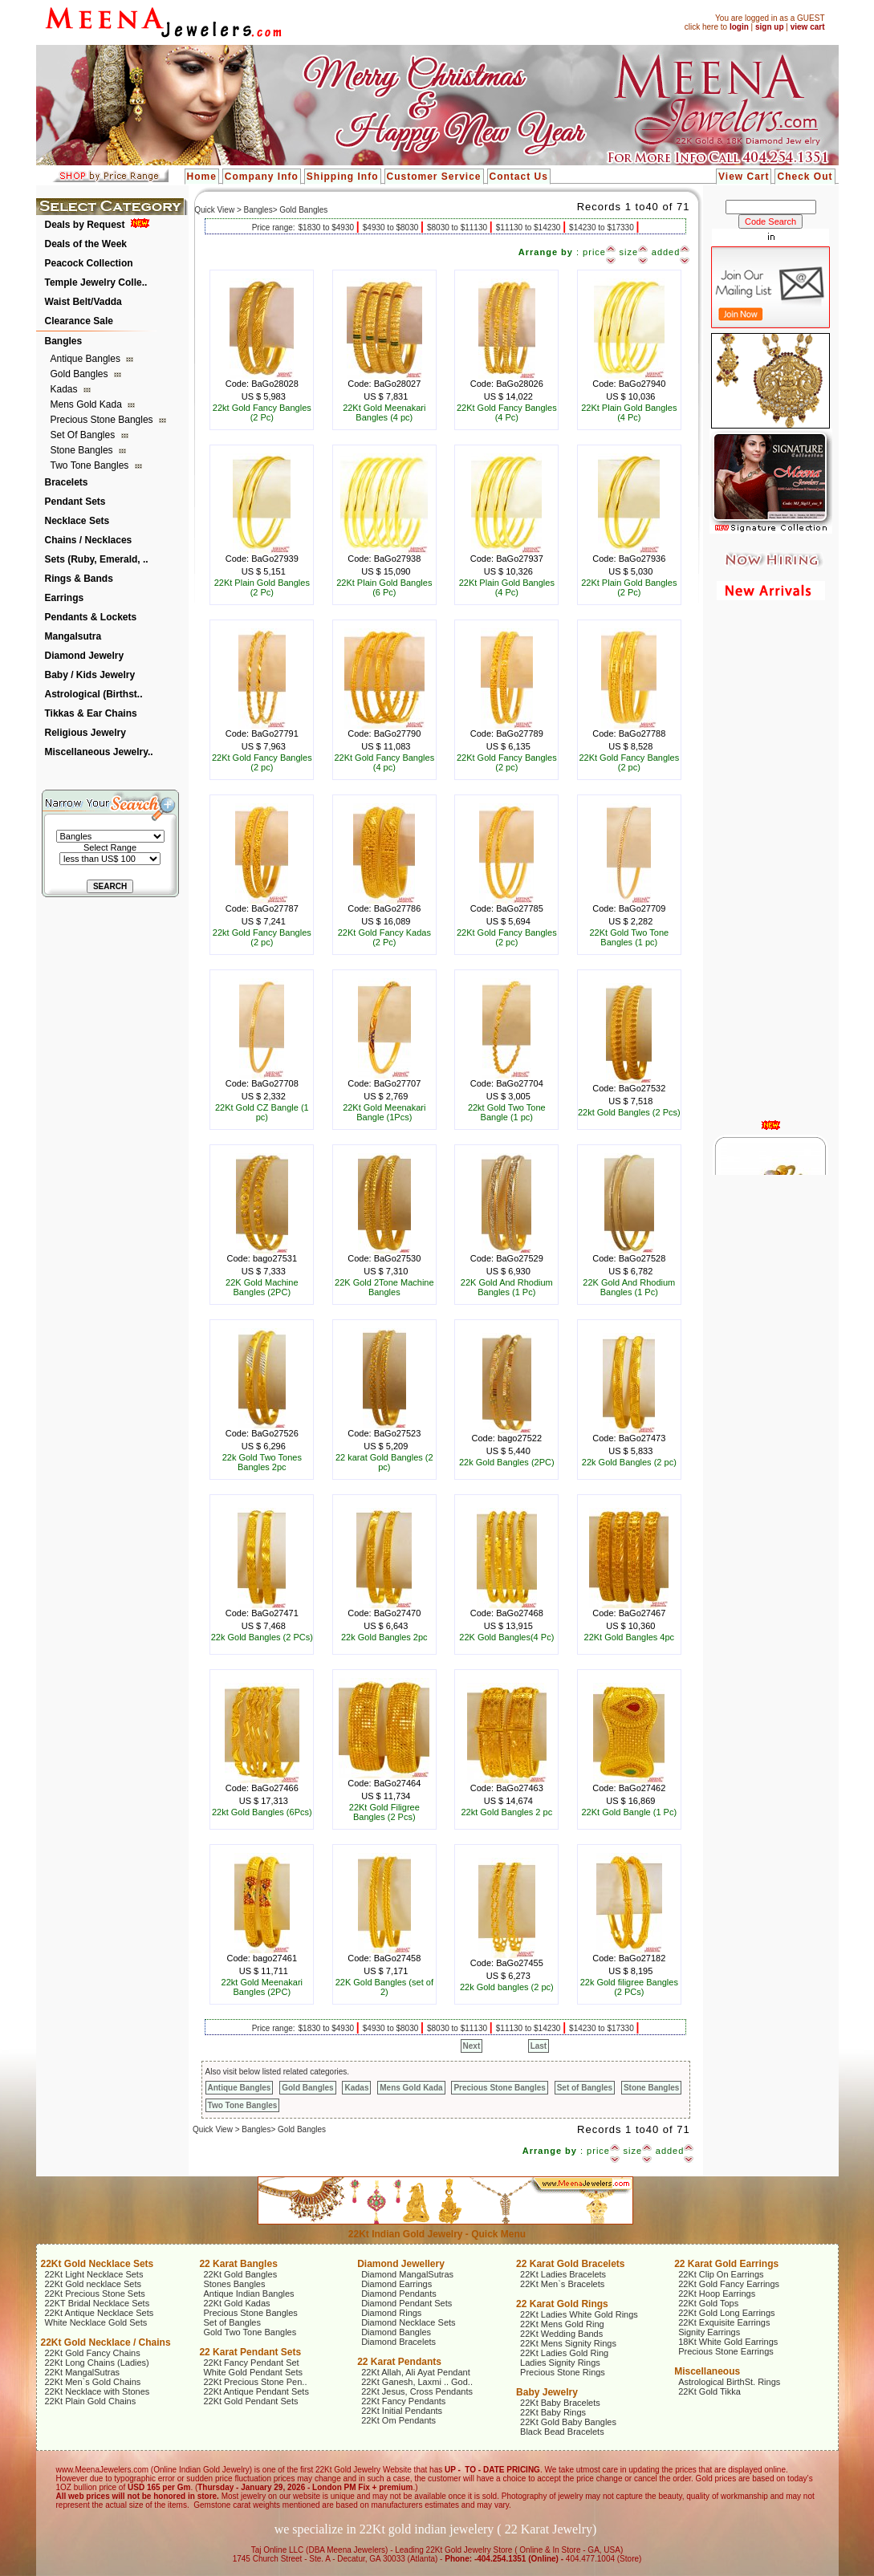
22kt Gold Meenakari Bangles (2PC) (262, 1987)
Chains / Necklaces (88, 540)
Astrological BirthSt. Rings (729, 2382)
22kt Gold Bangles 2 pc (506, 1812)
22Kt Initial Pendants (401, 2411)
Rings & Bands (79, 578)
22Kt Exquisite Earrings (724, 2322)
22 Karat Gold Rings (562, 2304)
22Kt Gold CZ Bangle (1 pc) (262, 1112)
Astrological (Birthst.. (94, 694)
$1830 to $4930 (327, 227)
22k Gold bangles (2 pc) (507, 1987)
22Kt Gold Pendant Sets (250, 2401)
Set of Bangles (84, 435)
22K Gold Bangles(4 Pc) (506, 1637)
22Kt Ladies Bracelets (563, 2274)
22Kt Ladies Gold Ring (564, 2353)
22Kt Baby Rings (553, 2412)
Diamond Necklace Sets (408, 2322)
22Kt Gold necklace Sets (93, 2284)
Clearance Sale (79, 321)
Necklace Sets (77, 520)
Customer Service (434, 176)
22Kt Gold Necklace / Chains (106, 2342)
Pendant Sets (75, 501)
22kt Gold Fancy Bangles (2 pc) (262, 937)
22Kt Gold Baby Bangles (568, 2422)
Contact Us (519, 176)
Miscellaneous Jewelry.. (99, 752)
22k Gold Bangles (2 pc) (629, 1462)
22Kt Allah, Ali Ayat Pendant (415, 2372)
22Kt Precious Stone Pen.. (255, 2382)
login (739, 26)
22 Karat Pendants (399, 2361)
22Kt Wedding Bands (561, 2333)
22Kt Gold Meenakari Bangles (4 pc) (384, 412)
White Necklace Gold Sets (96, 2322)
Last (538, 2046)
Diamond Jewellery (401, 2263)
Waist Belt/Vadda (83, 301)
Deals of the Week (86, 244)
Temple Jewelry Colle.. (96, 282)
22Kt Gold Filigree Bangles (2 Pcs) (384, 1812)
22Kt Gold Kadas (236, 2303)
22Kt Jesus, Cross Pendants (417, 2391)
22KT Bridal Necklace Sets (97, 2303)
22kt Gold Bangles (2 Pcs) (629, 1112)
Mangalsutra (73, 636)
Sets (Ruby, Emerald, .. (96, 559)
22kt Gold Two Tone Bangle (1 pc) (507, 1112)
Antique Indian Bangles (248, 2293)
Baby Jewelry (547, 2392)
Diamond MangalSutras (407, 2274)
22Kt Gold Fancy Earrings (728, 2284)
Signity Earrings (709, 2332)
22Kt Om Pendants (398, 2420)
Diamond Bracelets (398, 2341)
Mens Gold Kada (88, 404)
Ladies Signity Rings (560, 2362)
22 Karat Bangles (238, 2263)
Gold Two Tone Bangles (249, 2332)
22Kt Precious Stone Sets (95, 2293)
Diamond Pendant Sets (406, 2303)
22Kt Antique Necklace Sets (99, 2313)
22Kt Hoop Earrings (716, 2293)
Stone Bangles (83, 450)
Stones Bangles (234, 2284)
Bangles (64, 341)
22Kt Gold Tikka (709, 2391)
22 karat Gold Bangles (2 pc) (384, 1462)
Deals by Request (85, 224)
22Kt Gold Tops (708, 2303)
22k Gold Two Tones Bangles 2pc (262, 1462)
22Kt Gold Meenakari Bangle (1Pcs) (384, 1112)
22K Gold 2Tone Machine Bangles (384, 1287)
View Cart (743, 176)
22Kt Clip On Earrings (720, 2274)
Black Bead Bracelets (562, 2431)
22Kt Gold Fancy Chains (92, 2353)
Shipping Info (343, 176)
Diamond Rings (391, 2313)
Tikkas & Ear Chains (91, 713)
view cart (808, 26)
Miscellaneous (707, 2371)
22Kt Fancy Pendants (403, 2401)
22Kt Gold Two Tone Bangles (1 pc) (629, 937)
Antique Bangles (87, 358)
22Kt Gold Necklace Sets (97, 2263)
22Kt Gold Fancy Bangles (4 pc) (384, 762)
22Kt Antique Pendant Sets (256, 2391)
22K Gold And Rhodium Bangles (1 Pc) (507, 1287)
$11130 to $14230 (529, 227)
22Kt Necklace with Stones (97, 2391)
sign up (769, 26)
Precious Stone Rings (562, 2372)
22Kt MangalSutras (82, 2372)
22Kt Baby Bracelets (560, 2402)
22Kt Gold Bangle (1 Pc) (629, 1812)
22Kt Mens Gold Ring (562, 2324)
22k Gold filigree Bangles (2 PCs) (629, 1987)
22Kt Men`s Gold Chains (93, 2382)
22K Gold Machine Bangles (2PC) (262, 1287)
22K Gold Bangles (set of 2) (384, 1987)
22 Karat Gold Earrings (726, 2263)
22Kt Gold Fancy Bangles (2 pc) (262, 762)
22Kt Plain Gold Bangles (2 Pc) (262, 587)
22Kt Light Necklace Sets (94, 2274)
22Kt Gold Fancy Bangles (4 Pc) (507, 412)
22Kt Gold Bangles (240, 2274)
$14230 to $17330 (602, 227)
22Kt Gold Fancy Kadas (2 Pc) (384, 937)
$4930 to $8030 (392, 227)
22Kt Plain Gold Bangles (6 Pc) (384, 587)
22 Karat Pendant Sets (250, 2352)
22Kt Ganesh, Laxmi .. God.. (417, 2382)
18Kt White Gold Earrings (728, 2341)
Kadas (65, 389)
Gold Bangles (81, 374)
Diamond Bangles (396, 2332)
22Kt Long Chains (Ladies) (97, 2362)
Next (472, 2046)
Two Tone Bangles (91, 465)
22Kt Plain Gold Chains (90, 2401)
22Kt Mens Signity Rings (568, 2343)
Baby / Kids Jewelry (90, 675)
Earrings (64, 597)
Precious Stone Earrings (726, 2351)
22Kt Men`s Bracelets (562, 2284)
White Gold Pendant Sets (253, 2372)
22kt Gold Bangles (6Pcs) (262, 1812)
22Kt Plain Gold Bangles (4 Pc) (629, 412)
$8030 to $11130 (458, 227)
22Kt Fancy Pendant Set (251, 2362)
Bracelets (66, 482)
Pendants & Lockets (91, 617)
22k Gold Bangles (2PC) (507, 1462)
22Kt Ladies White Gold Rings (579, 2314)
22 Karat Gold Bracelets (570, 2263)
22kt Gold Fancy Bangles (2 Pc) (262, 412)
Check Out (804, 176)
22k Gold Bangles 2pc (384, 1637)
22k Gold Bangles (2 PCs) (262, 1637)
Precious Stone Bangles (103, 419)
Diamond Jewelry (84, 655)
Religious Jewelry (85, 732)
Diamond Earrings (396, 2284)
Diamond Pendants (399, 2293)
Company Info (262, 176)
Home (202, 176)
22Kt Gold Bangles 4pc (629, 1637)
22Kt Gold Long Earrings (726, 2313)
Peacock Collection (89, 263)
